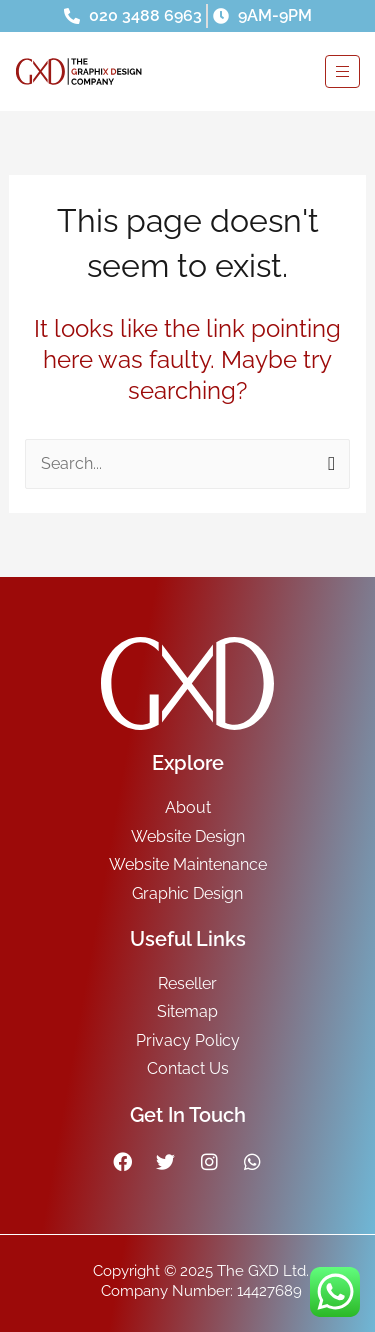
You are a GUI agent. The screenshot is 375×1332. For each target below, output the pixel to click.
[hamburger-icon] (342, 71)
